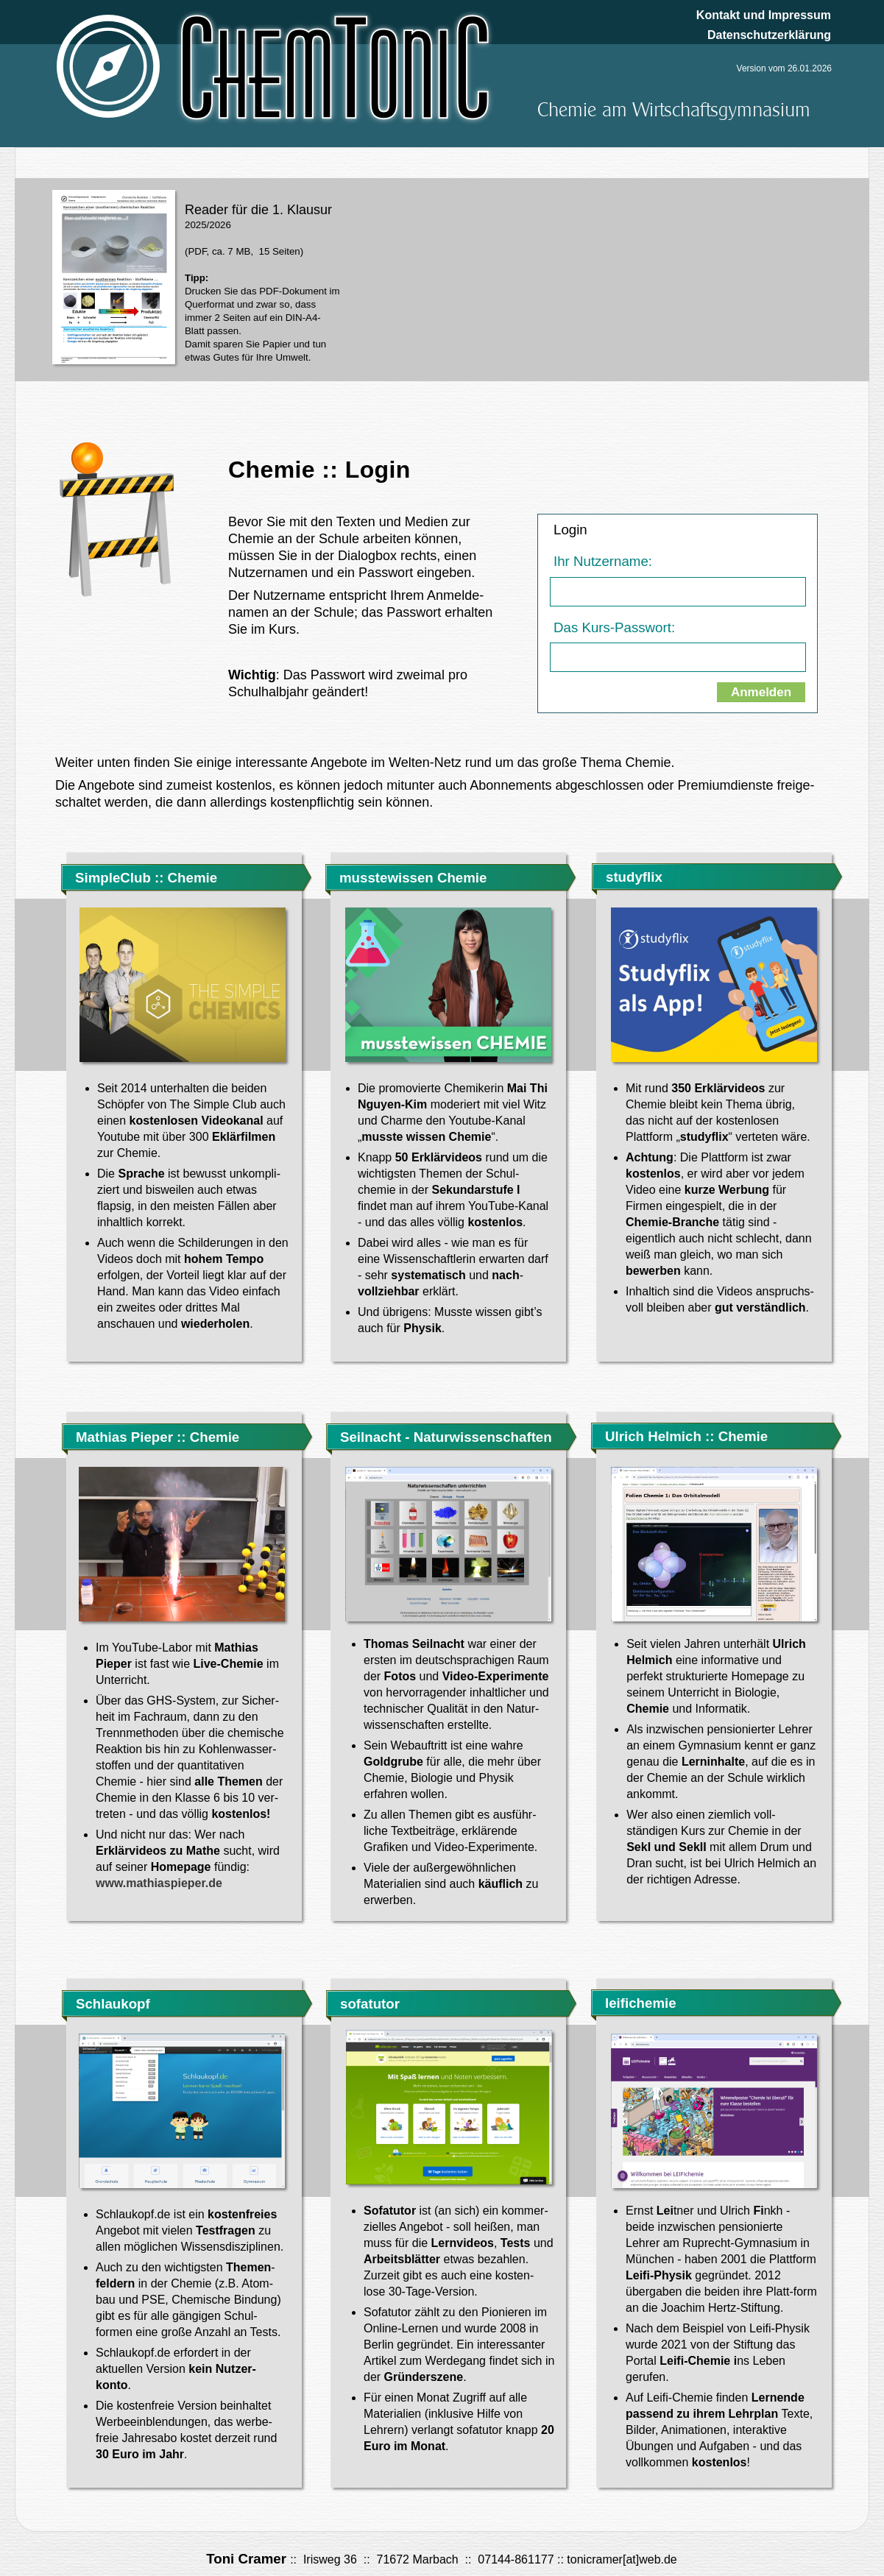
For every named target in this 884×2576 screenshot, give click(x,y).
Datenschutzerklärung (769, 35)
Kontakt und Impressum (763, 15)
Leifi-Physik (659, 2275)
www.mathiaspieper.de (159, 1883)
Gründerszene (424, 2377)
